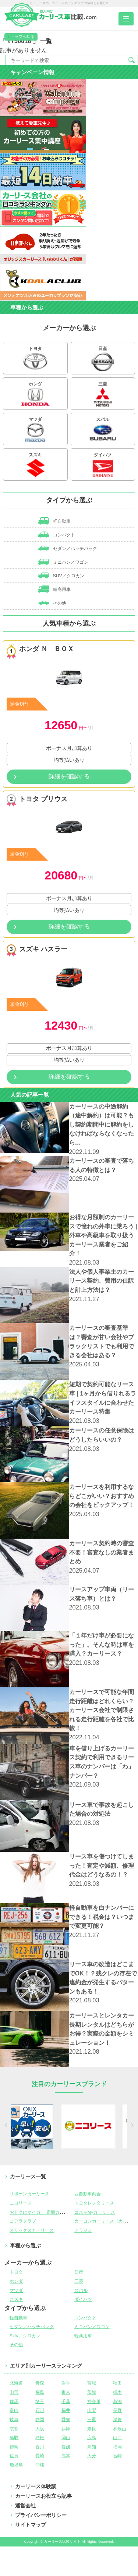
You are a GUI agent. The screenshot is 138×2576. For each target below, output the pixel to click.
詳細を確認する (69, 776)
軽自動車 (54, 521)
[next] (131, 2126)
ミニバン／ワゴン (63, 562)
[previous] (6, 2126)
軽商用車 (54, 589)
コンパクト (56, 534)
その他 (52, 602)
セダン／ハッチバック (67, 548)
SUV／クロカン (61, 575)
